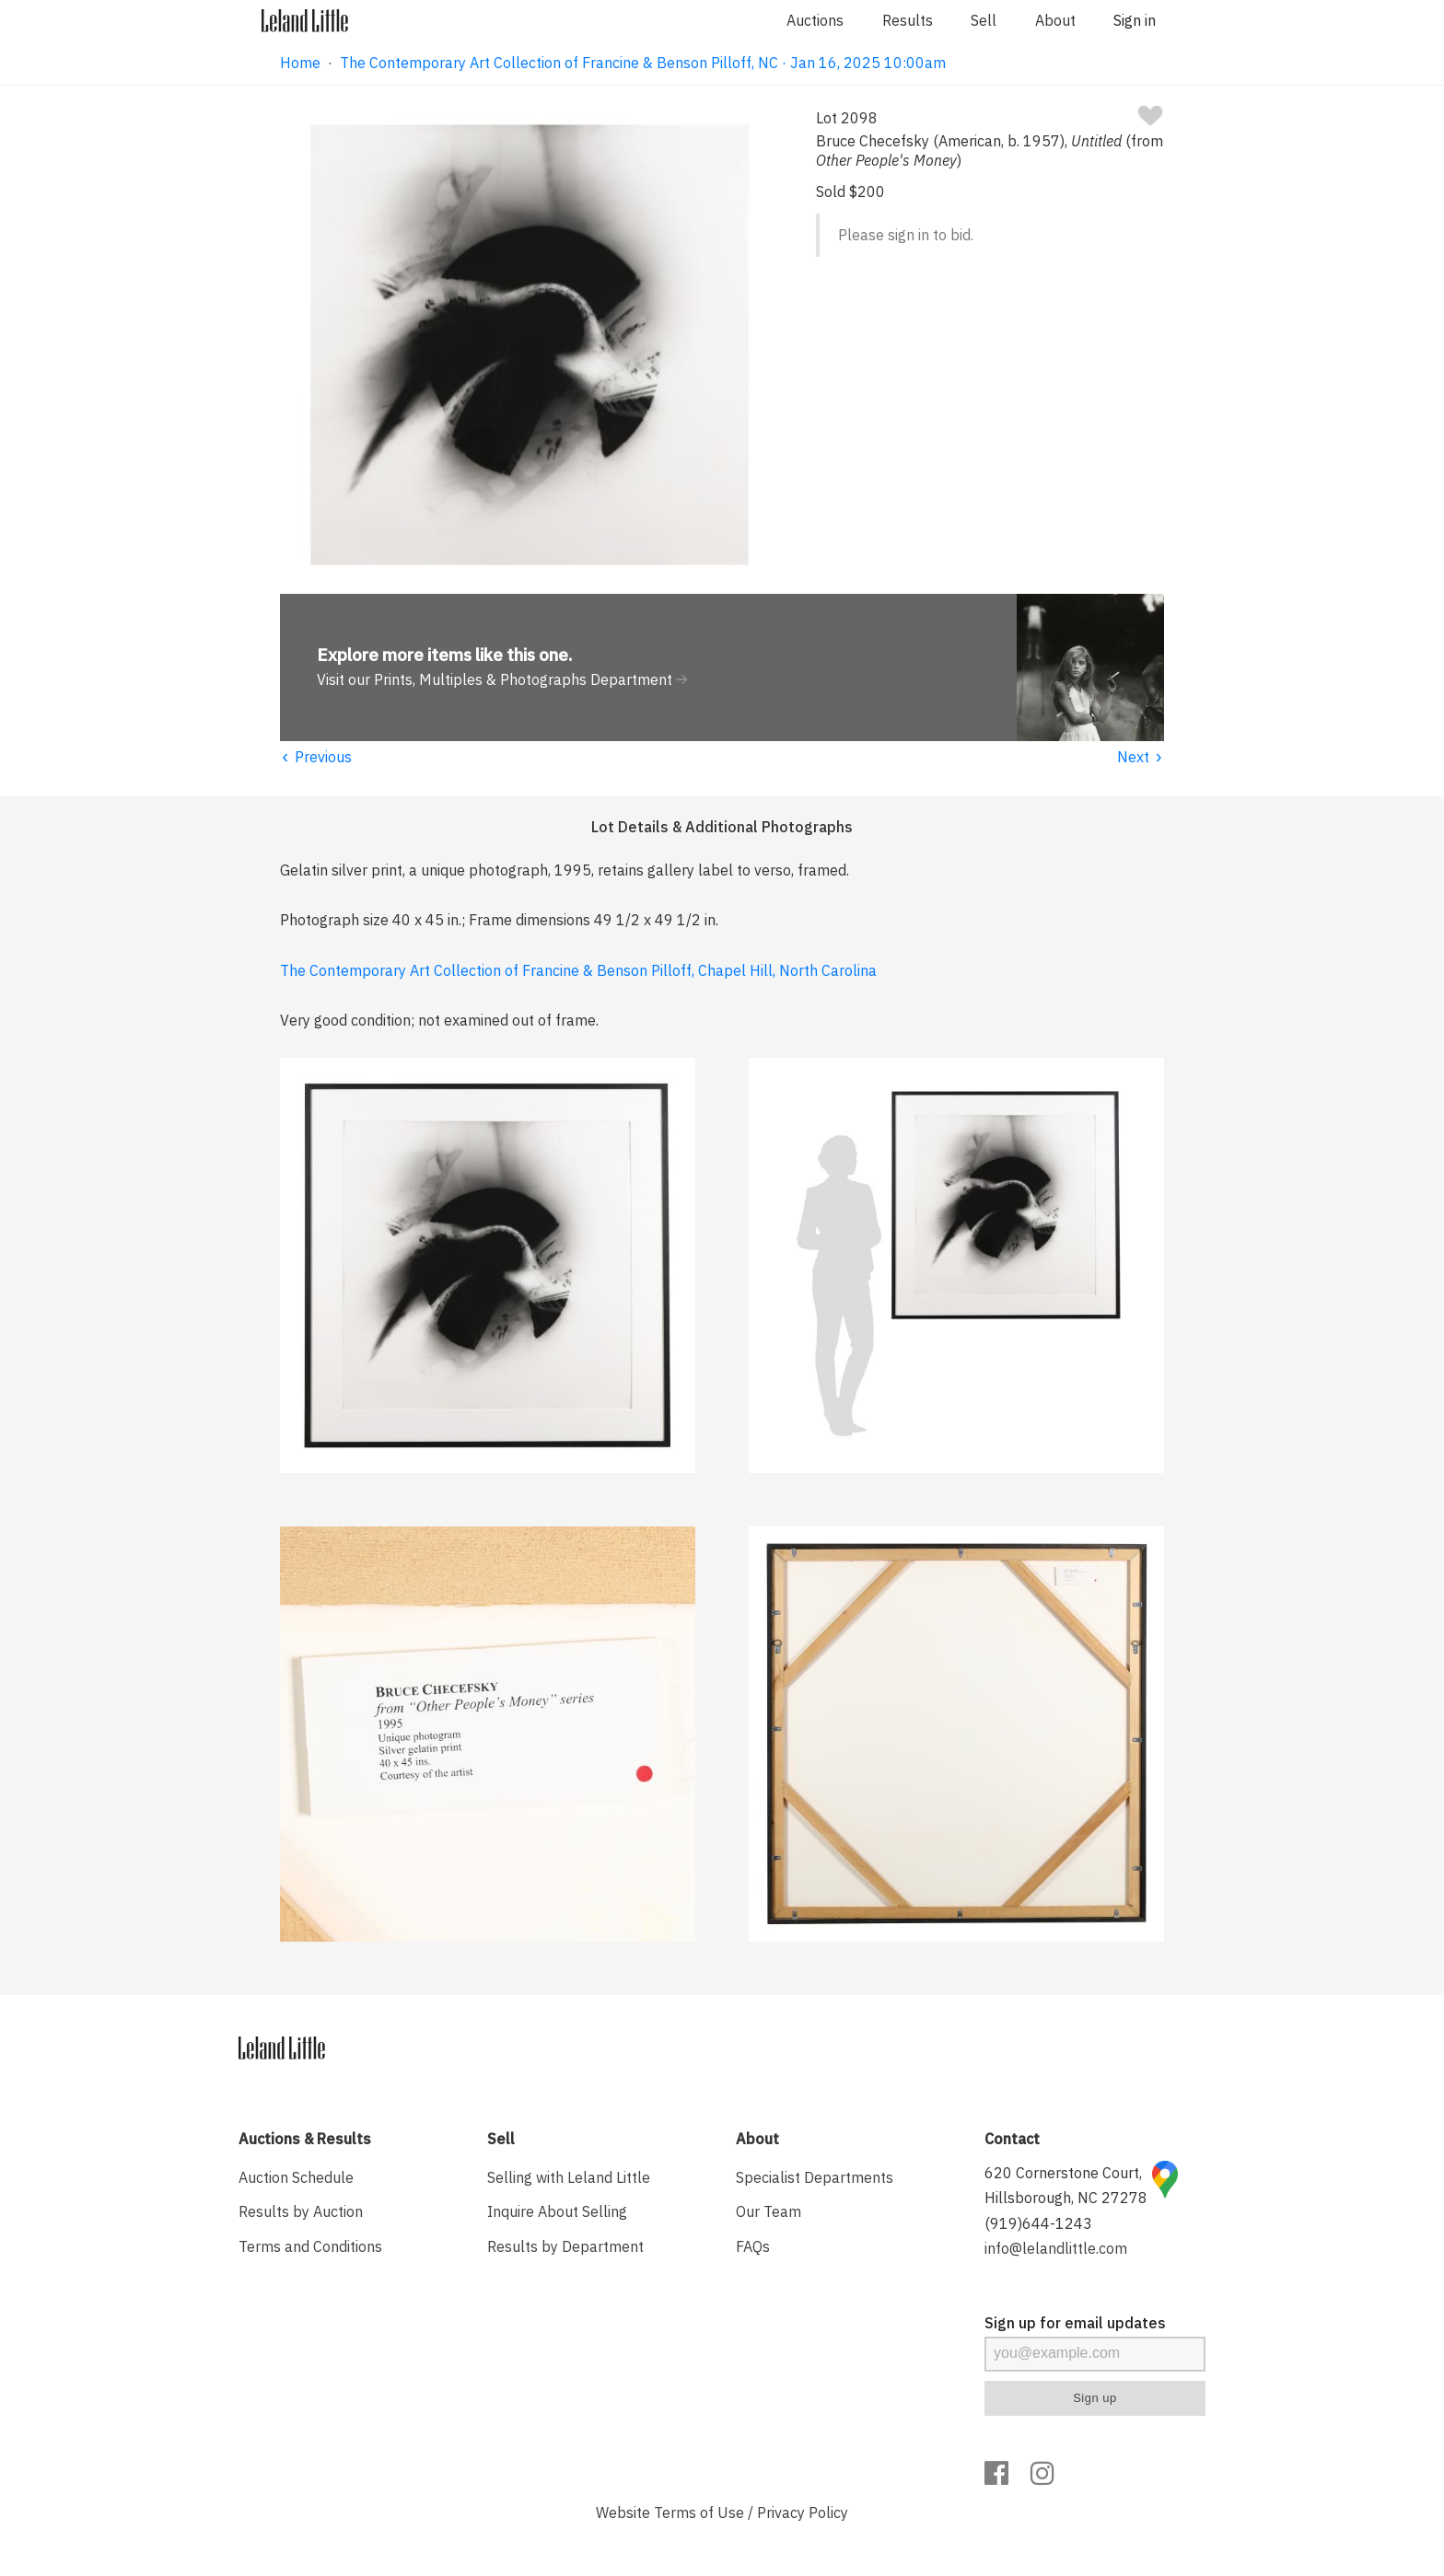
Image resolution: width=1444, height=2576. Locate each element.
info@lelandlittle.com (1055, 2248)
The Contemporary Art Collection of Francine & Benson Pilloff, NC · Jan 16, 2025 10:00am (643, 62)
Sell (983, 20)
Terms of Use (699, 2512)
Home (300, 62)
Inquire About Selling (557, 2211)
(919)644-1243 (1038, 2223)
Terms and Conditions (310, 2246)
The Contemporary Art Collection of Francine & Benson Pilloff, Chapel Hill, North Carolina (578, 970)
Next (1140, 757)
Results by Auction (301, 2211)
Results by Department (565, 2246)
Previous (316, 757)
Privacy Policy (802, 2512)
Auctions (815, 20)
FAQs (753, 2246)
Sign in (1134, 20)
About (1055, 20)
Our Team (768, 2211)
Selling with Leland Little (568, 2177)
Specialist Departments (814, 2177)
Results (907, 20)
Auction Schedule (296, 2177)
